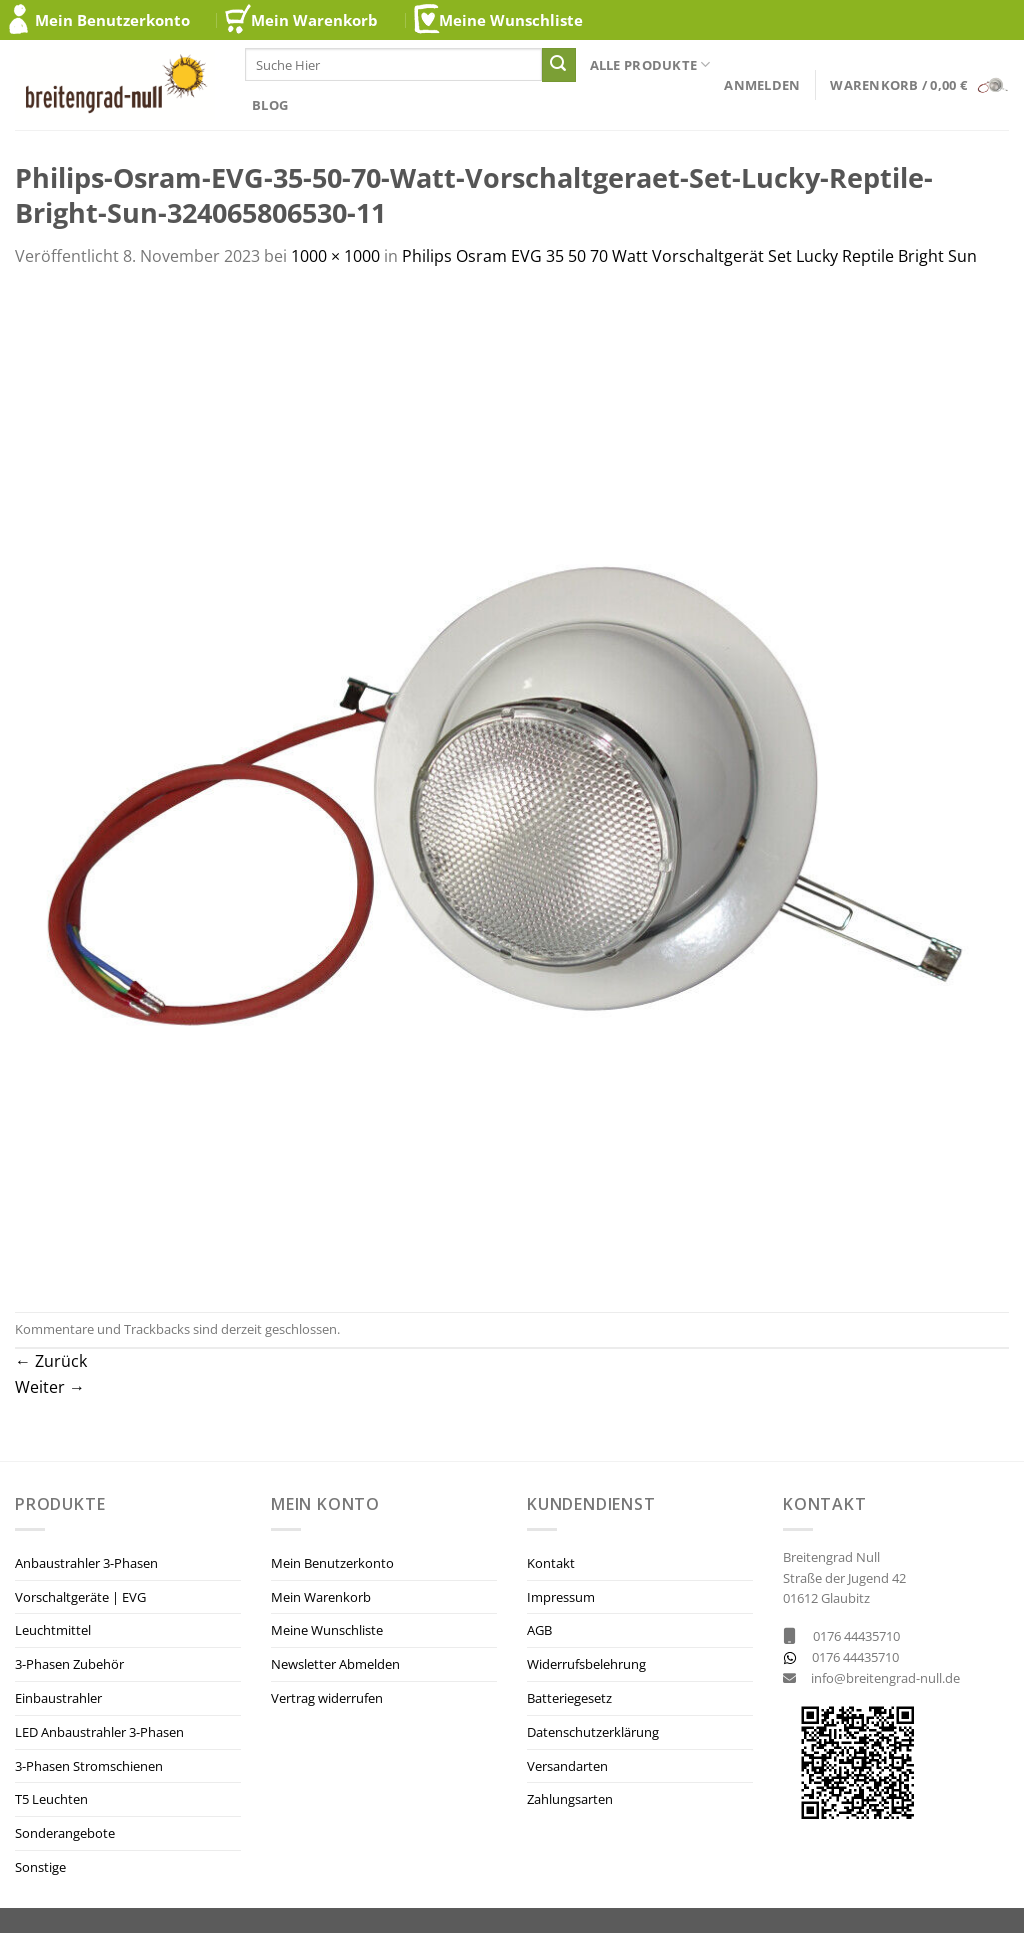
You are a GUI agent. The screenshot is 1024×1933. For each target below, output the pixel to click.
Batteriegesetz (569, 1698)
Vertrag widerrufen (327, 1698)
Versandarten (567, 1766)
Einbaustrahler (58, 1698)
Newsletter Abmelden (335, 1664)
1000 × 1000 (335, 256)
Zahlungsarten (570, 1799)
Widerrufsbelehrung (586, 1664)
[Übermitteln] (559, 65)
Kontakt (551, 1563)
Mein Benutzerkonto (112, 20)
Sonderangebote (65, 1833)
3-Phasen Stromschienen (89, 1766)
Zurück (51, 1361)
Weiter (50, 1387)
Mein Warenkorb (314, 20)
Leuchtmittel (53, 1630)
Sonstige (40, 1867)
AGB (539, 1630)
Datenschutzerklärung (593, 1732)
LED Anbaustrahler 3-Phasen (99, 1732)
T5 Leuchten (51, 1799)
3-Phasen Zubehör (69, 1664)
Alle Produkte (650, 64)
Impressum (561, 1597)
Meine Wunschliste (511, 20)
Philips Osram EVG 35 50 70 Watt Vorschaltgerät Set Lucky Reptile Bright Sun (689, 256)
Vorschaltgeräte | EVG (80, 1597)
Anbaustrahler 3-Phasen (86, 1563)
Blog (270, 105)
